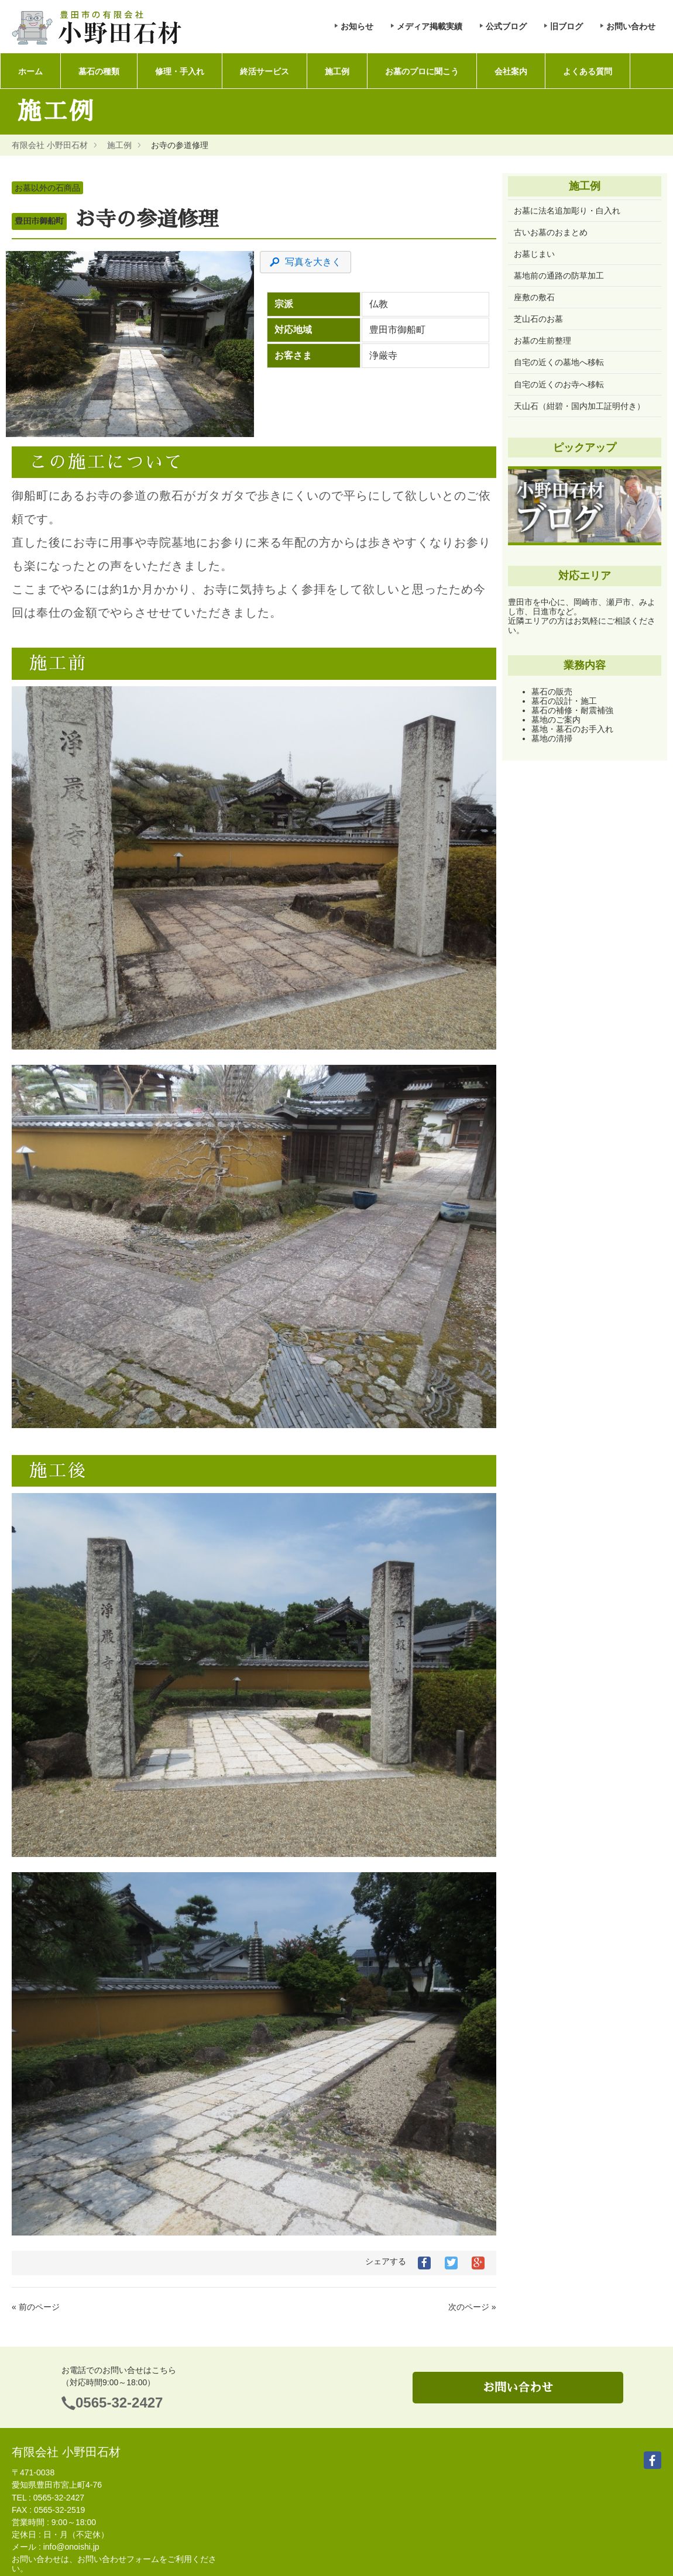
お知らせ (357, 26)
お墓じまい (534, 254)
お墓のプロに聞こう (416, 71)
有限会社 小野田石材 (50, 145)
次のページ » (472, 2307)
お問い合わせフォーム (118, 2559)
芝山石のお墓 (538, 319)
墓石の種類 (97, 71)
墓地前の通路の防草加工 (559, 275)
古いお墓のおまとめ (551, 232)
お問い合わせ (630, 26)
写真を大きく (305, 262)
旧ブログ (566, 26)
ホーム (30, 71)
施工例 (332, 71)
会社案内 (503, 71)
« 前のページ (36, 2307)
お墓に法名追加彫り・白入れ (567, 210)
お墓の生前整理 (542, 340)
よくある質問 (580, 71)
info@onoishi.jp (71, 2546)
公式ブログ (506, 26)
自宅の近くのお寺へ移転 (559, 384)
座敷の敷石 (534, 297)
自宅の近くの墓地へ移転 (559, 362)
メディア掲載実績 (429, 26)
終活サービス (261, 71)
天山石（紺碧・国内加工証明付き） (579, 406)
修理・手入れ (177, 71)
